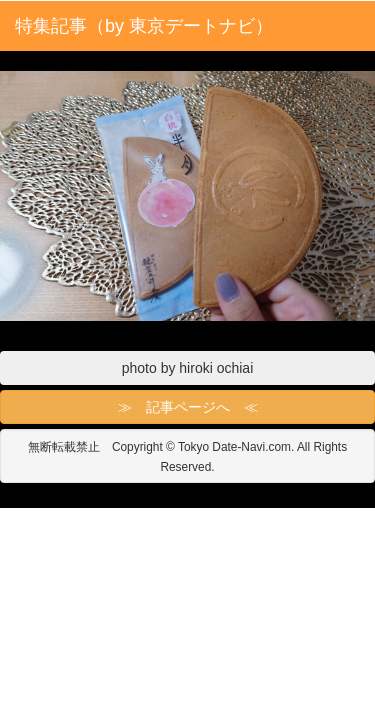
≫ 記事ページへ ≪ (188, 407)
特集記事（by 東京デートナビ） (144, 26)
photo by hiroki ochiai (188, 368)
